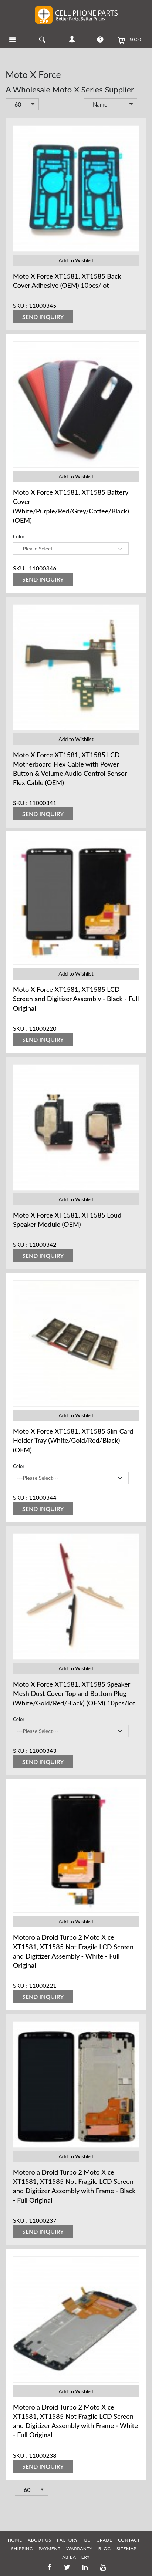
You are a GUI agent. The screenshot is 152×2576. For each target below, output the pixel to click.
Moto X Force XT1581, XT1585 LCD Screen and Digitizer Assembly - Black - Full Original (76, 998)
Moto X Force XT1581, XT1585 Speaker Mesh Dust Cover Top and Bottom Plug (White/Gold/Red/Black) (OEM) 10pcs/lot (74, 1693)
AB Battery (76, 2557)
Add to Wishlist (75, 260)
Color (18, 536)
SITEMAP (126, 2548)
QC (87, 2540)
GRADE (104, 2540)
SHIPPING (22, 2548)
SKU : (20, 305)
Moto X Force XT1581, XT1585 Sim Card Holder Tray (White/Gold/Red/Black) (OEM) (73, 1440)
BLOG (104, 2548)
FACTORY (67, 2540)
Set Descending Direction (142, 105)
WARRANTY (79, 2548)
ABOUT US (39, 2540)
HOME (15, 2540)
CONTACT (129, 2540)
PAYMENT (49, 2548)
